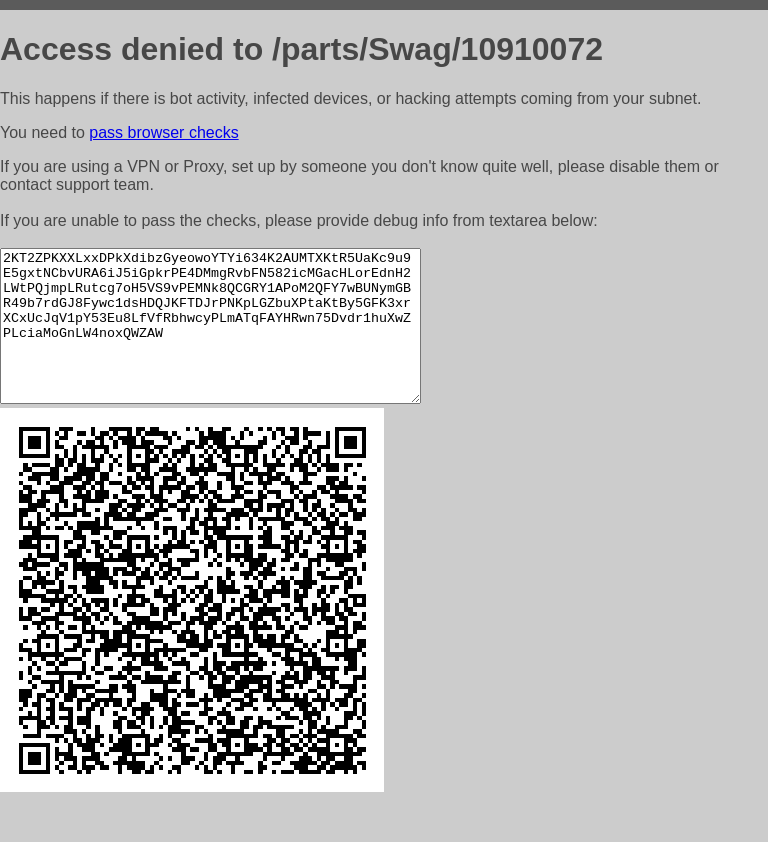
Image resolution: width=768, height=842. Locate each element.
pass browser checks (163, 132)
